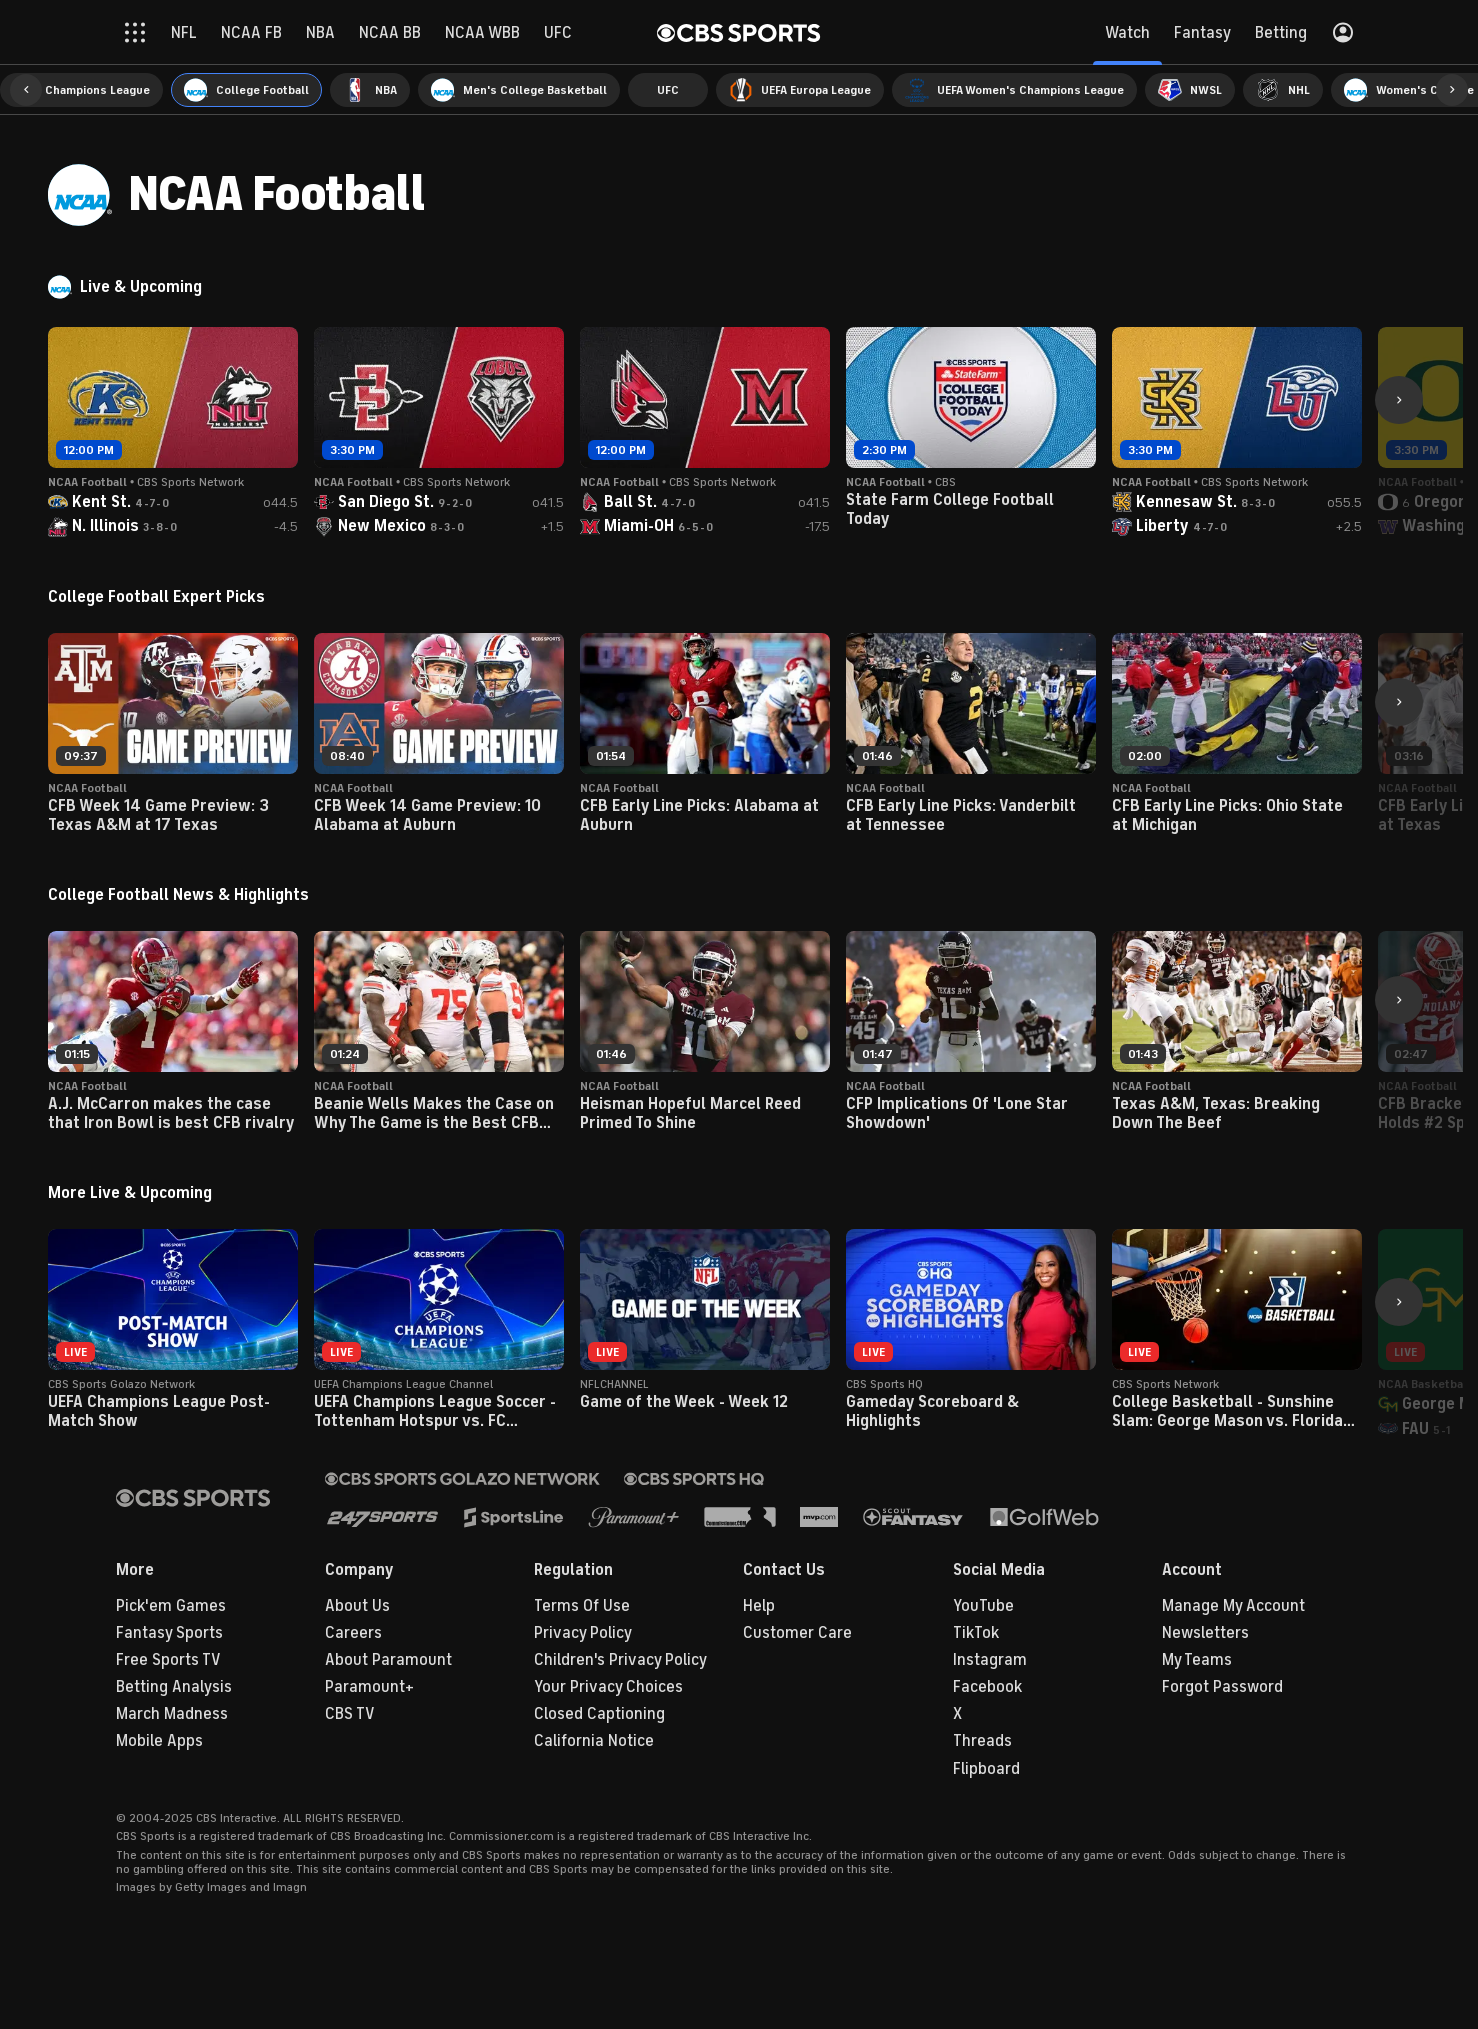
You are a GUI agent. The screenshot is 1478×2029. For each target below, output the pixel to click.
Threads (982, 1741)
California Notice (594, 1741)
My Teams (1197, 1660)
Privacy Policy (583, 1633)
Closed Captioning (599, 1714)
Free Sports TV (168, 1660)
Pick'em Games (171, 1606)
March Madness (172, 1714)
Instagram (990, 1660)
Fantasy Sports (169, 1633)
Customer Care (797, 1633)
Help (759, 1606)
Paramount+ (369, 1687)
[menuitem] (81, 90)
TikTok (976, 1633)
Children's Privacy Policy (620, 1660)
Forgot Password (1222, 1687)
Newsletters (1205, 1633)
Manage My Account (1233, 1606)
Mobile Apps (159, 1741)
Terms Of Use (582, 1606)
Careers (353, 1633)
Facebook (987, 1687)
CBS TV (350, 1714)
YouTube (983, 1606)
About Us (357, 1606)
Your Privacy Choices (608, 1687)
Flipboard (986, 1769)
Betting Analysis (174, 1687)
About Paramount (388, 1660)
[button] (26, 90)
